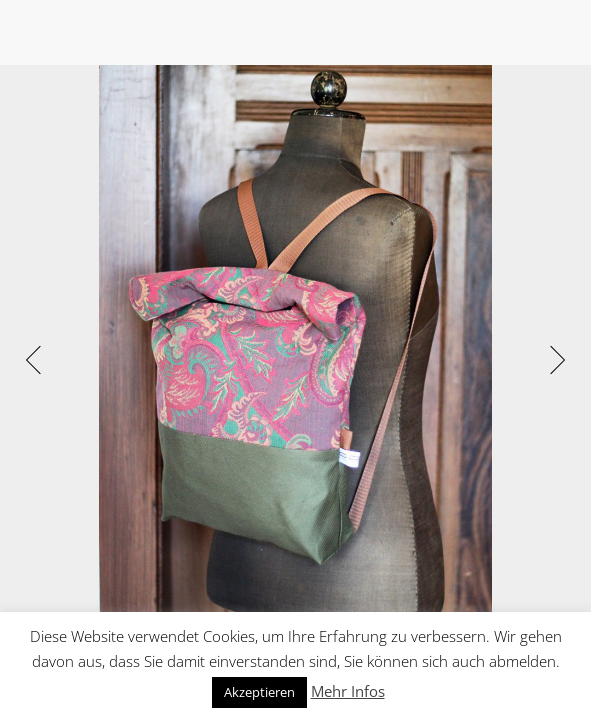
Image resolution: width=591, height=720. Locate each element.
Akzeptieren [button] (259, 692)
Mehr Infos (348, 691)
